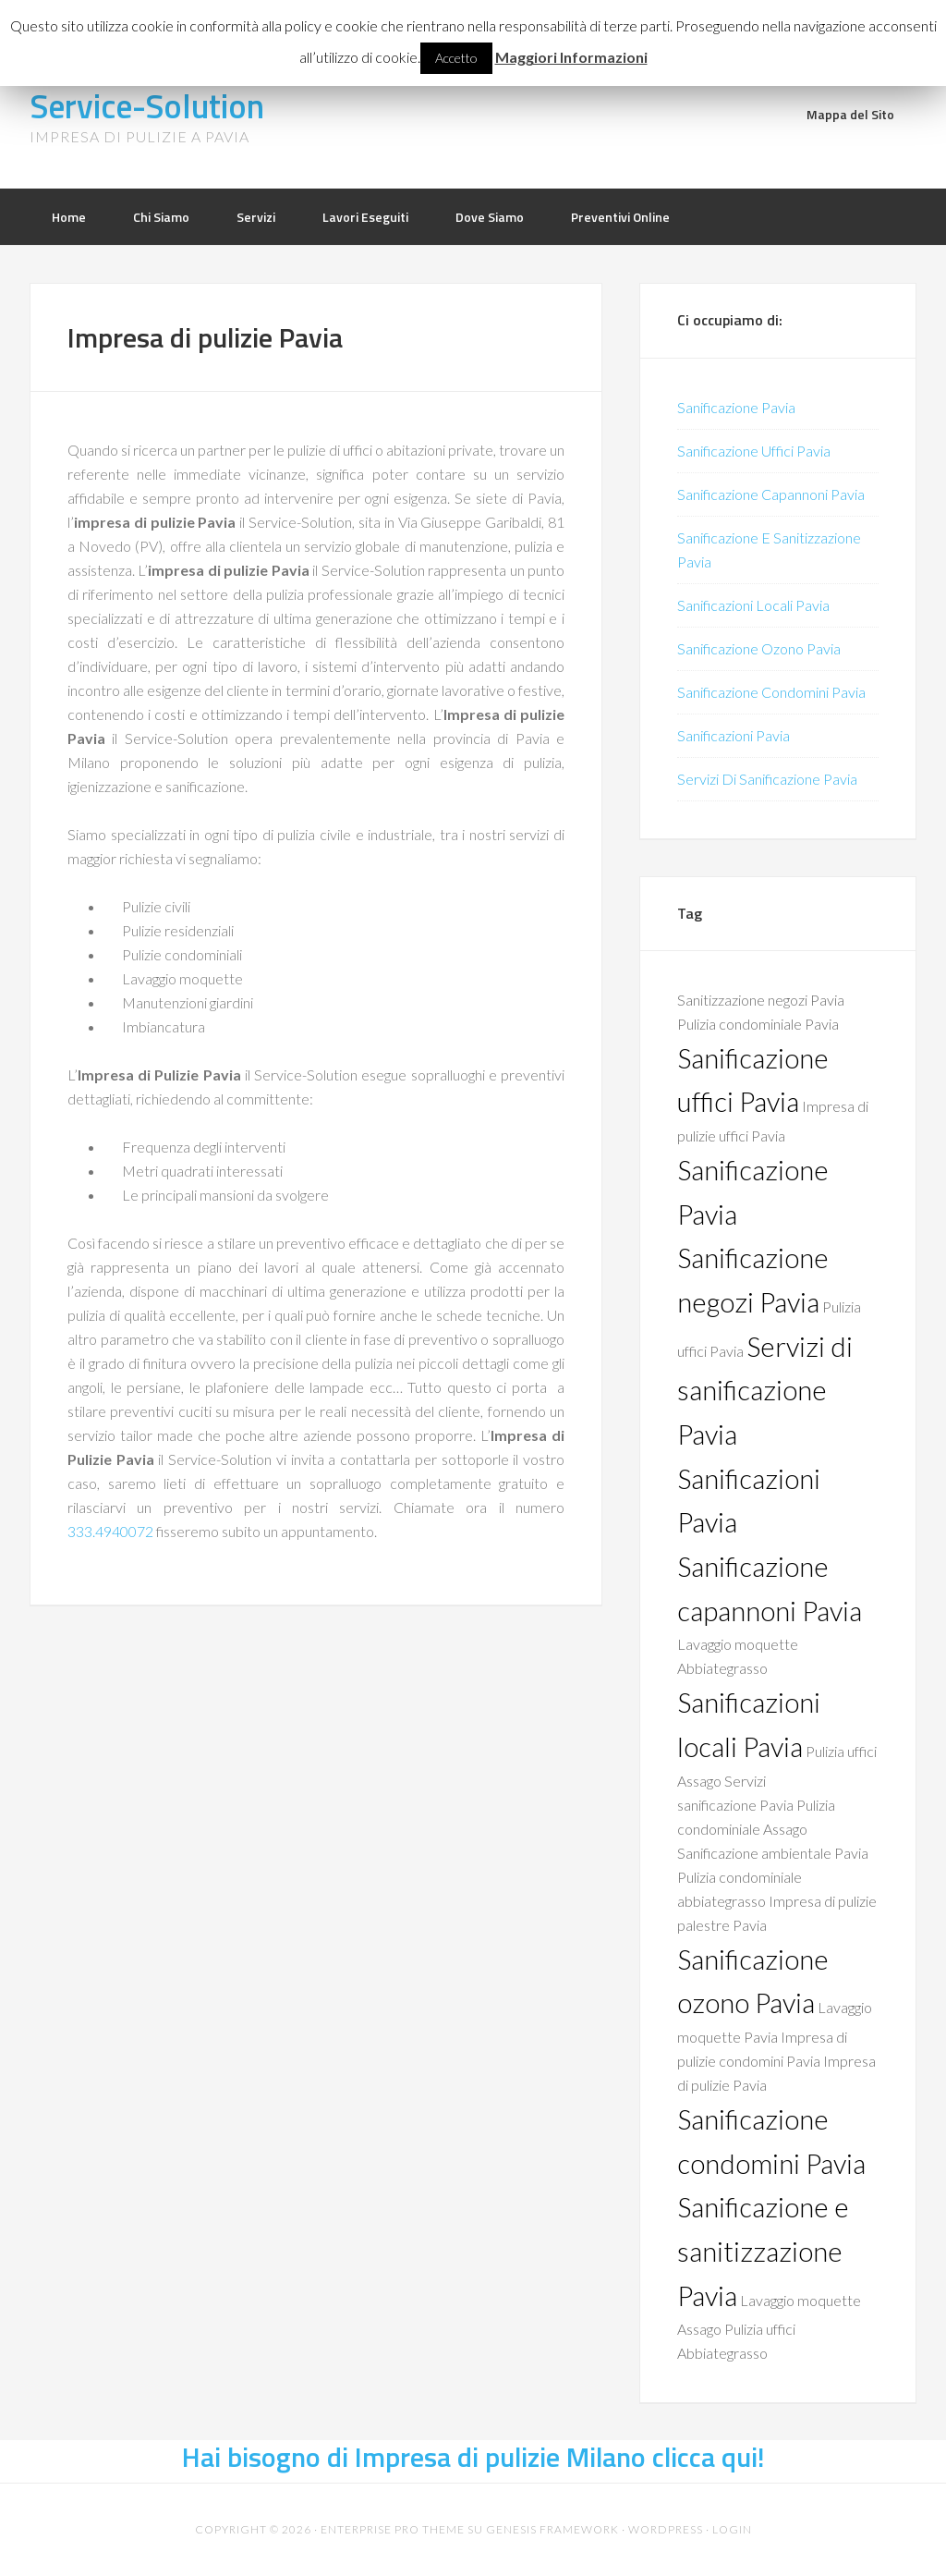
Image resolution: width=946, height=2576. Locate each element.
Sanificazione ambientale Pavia (772, 1853)
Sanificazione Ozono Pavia (759, 648)
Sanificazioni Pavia (733, 735)
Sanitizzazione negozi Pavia (760, 999)
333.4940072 (110, 1531)
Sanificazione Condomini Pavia (771, 692)
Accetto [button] (456, 58)
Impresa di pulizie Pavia (205, 337)
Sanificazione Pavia (736, 407)
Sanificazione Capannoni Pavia (771, 494)
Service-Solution (147, 105)
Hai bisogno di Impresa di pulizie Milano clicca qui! (473, 2457)
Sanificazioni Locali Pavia (753, 605)
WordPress (665, 2529)
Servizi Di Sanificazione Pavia (767, 778)
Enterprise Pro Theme (393, 2529)
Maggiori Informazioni (571, 57)
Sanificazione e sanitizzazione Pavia (763, 2251)
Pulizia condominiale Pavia (758, 1023)
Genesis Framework (552, 2529)
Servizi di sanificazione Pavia (765, 1390)
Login (732, 2529)
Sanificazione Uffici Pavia (754, 450)
